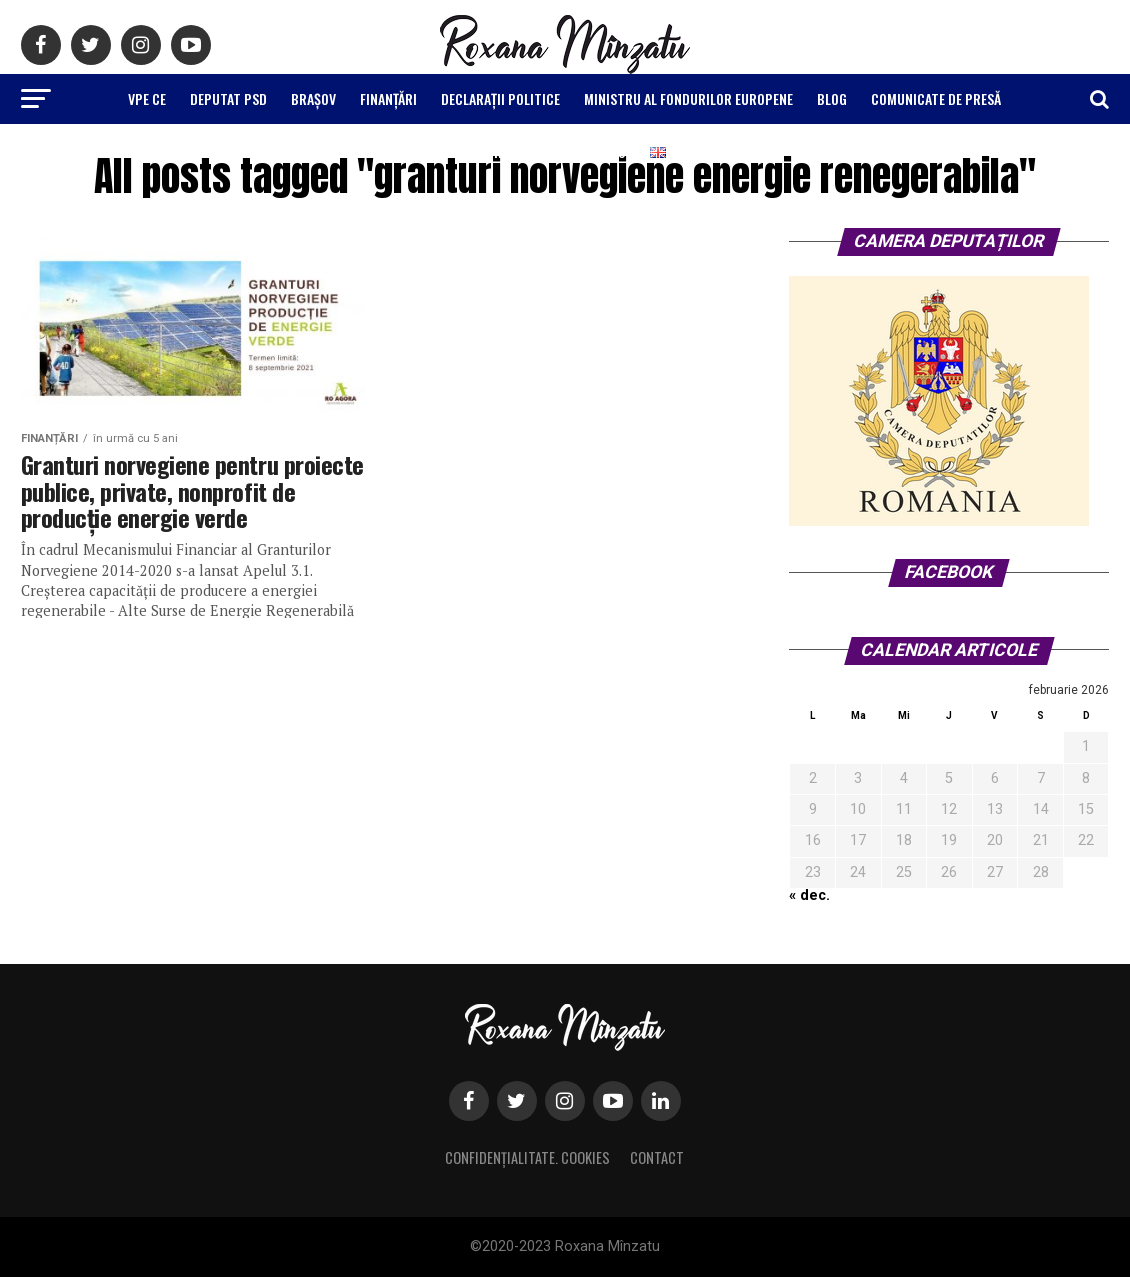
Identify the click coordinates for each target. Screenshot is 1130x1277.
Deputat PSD (228, 98)
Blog (832, 98)
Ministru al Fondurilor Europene (688, 98)
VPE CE (147, 98)
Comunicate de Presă (936, 98)
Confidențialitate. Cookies (527, 1157)
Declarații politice (500, 98)
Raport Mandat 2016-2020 (544, 151)
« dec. (809, 895)
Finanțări (388, 98)
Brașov (313, 98)
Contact (657, 1157)
